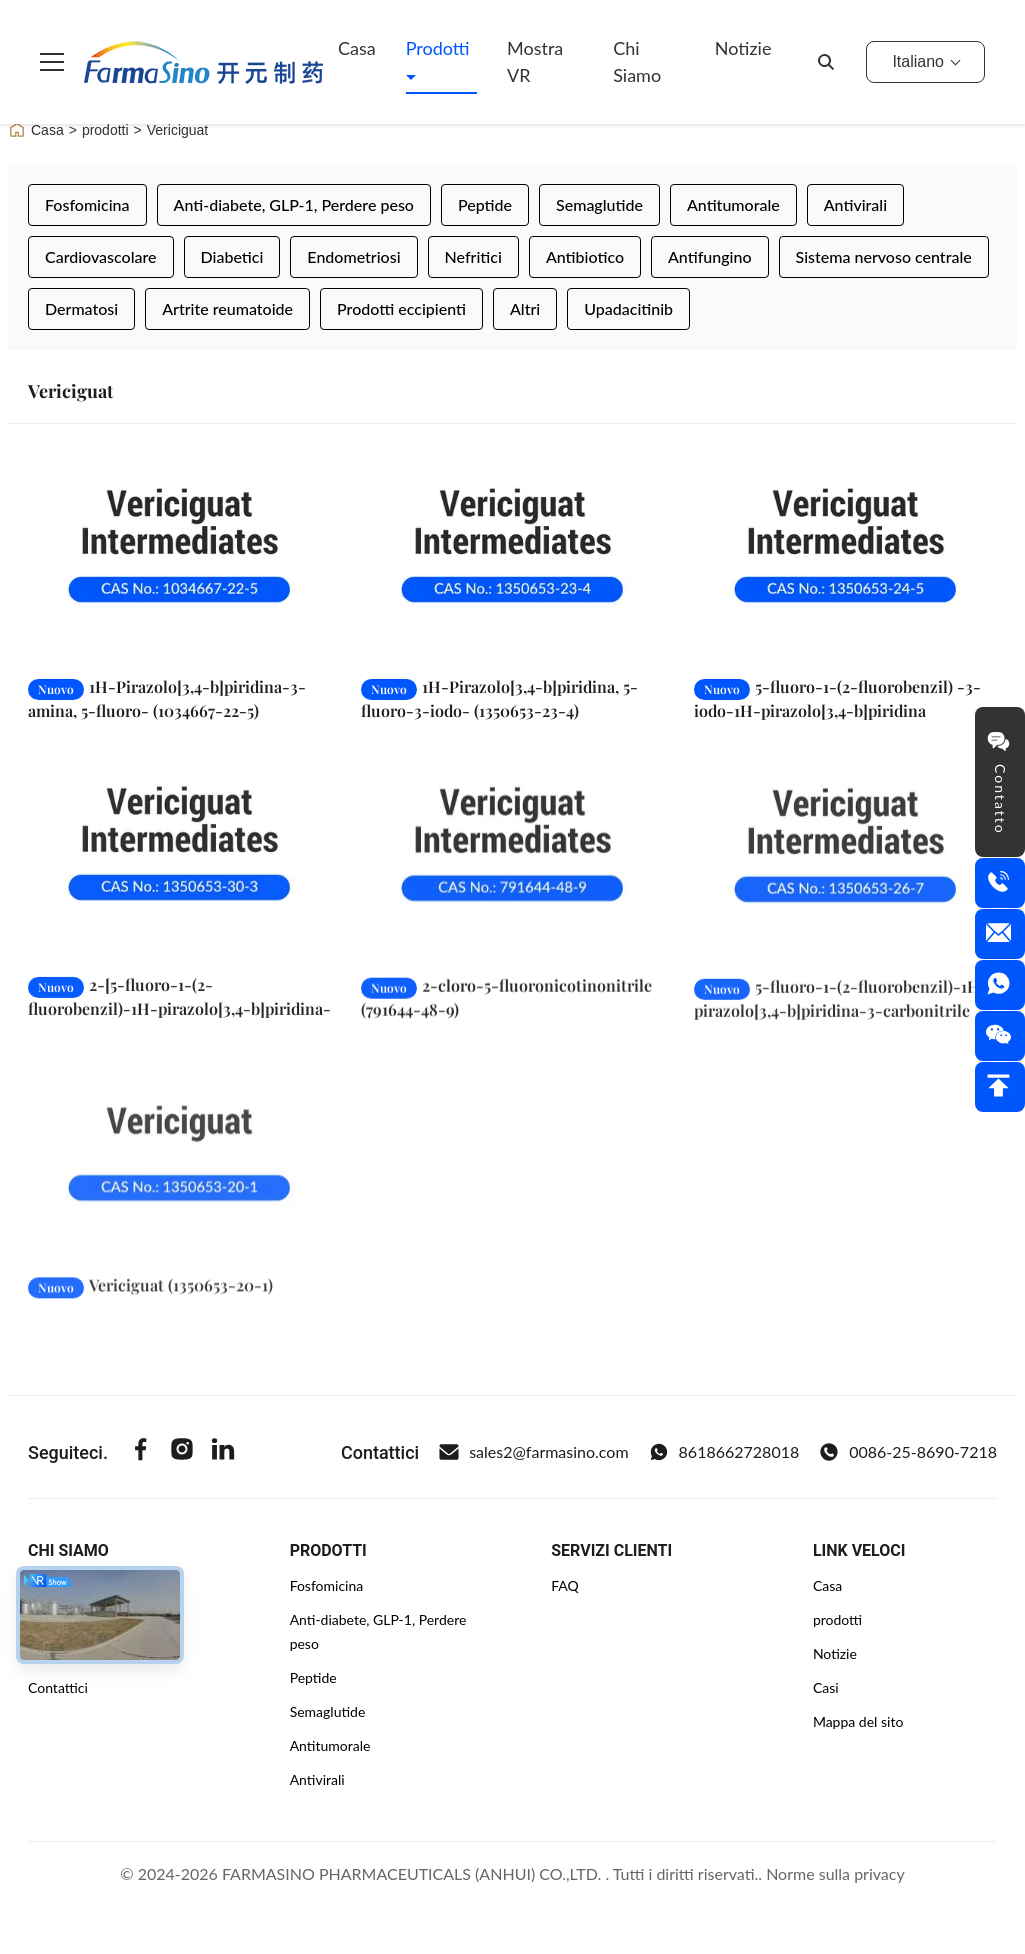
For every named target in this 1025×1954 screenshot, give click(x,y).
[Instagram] (182, 1452)
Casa (357, 48)
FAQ (565, 1585)
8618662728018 (724, 1452)
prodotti (105, 130)
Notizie (743, 48)
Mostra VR (535, 61)
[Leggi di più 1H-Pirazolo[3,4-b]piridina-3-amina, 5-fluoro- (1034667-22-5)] (179, 555)
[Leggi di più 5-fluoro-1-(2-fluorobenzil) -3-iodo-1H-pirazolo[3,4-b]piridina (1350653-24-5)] (845, 555)
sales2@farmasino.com (533, 1452)
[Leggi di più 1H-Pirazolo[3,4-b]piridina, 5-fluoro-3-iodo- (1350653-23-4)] (512, 555)
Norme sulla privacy (835, 1873)
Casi (826, 1687)
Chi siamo (637, 61)
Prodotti (438, 48)
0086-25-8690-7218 (908, 1452)
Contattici (58, 1687)
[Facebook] (141, 1452)
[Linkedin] (223, 1452)
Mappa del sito (858, 1721)
